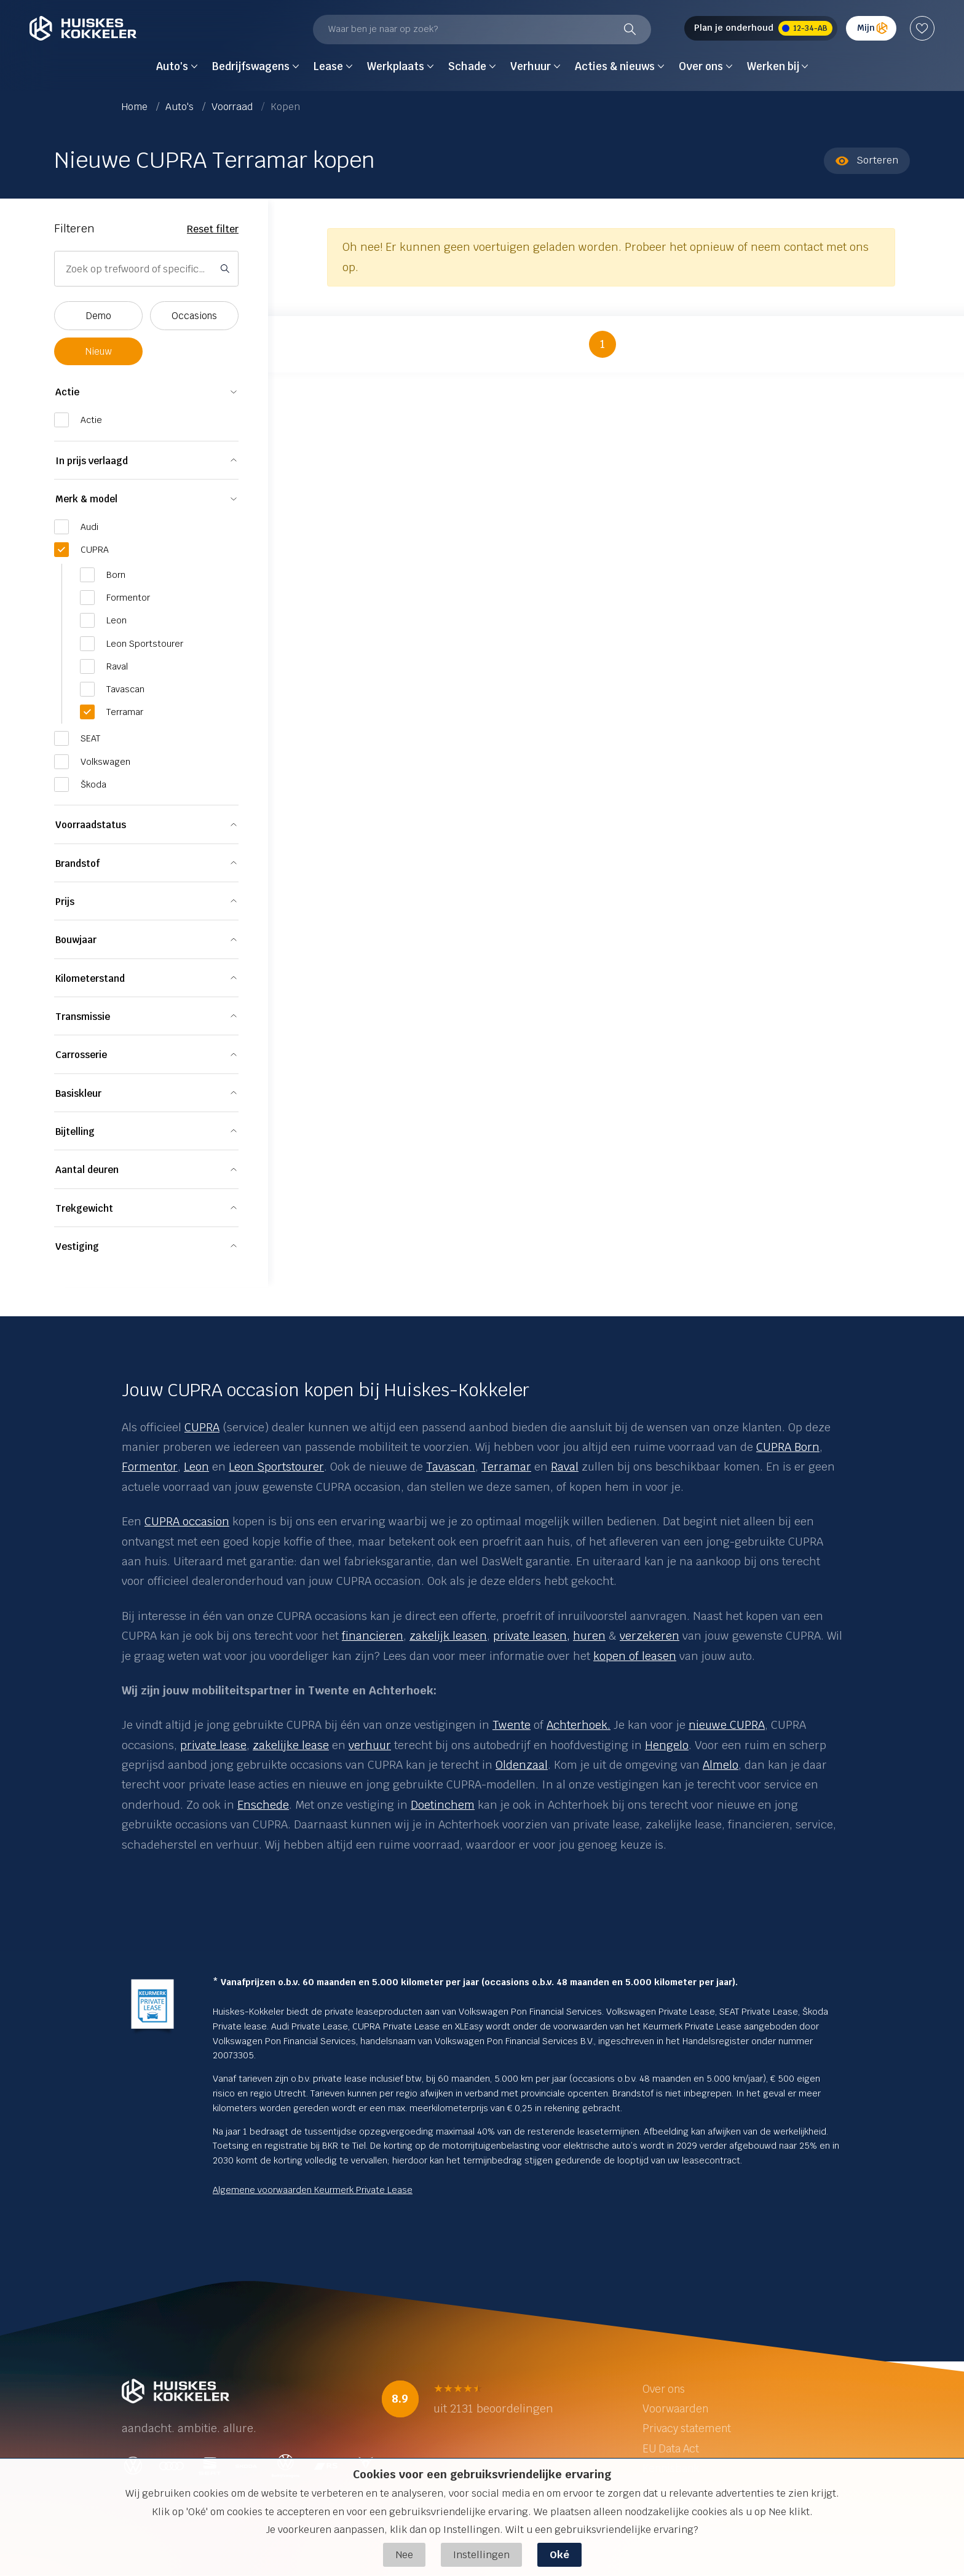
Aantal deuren (87, 1169)
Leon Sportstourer (276, 1467)
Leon (196, 1467)
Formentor (150, 1467)
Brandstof (77, 863)
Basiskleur (78, 1093)
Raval (565, 1467)
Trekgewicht (84, 1208)
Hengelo (667, 1745)
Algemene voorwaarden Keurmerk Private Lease (313, 2189)
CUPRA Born (788, 1447)
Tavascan (450, 1467)
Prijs (64, 901)
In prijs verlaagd (91, 461)
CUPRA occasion (186, 1521)
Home (136, 106)
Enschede (263, 1805)
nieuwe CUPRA (727, 1725)
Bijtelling (75, 1131)
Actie (67, 392)
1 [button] (602, 344)
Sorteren (867, 160)
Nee (404, 2554)
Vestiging (77, 1246)
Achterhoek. (578, 1725)
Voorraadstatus (90, 825)
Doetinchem (443, 1805)
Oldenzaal (522, 1765)
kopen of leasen (634, 1656)
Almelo (720, 1765)
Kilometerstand (90, 978)
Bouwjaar (76, 940)
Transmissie (82, 1016)
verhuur (370, 1745)
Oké (559, 2554)
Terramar (506, 1467)
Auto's (180, 106)
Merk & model (86, 499)
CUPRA (201, 1427)
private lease (213, 1745)
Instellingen (481, 2554)
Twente (511, 1725)
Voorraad (233, 106)
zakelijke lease (291, 1745)
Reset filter (213, 229)
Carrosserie (81, 1055)
